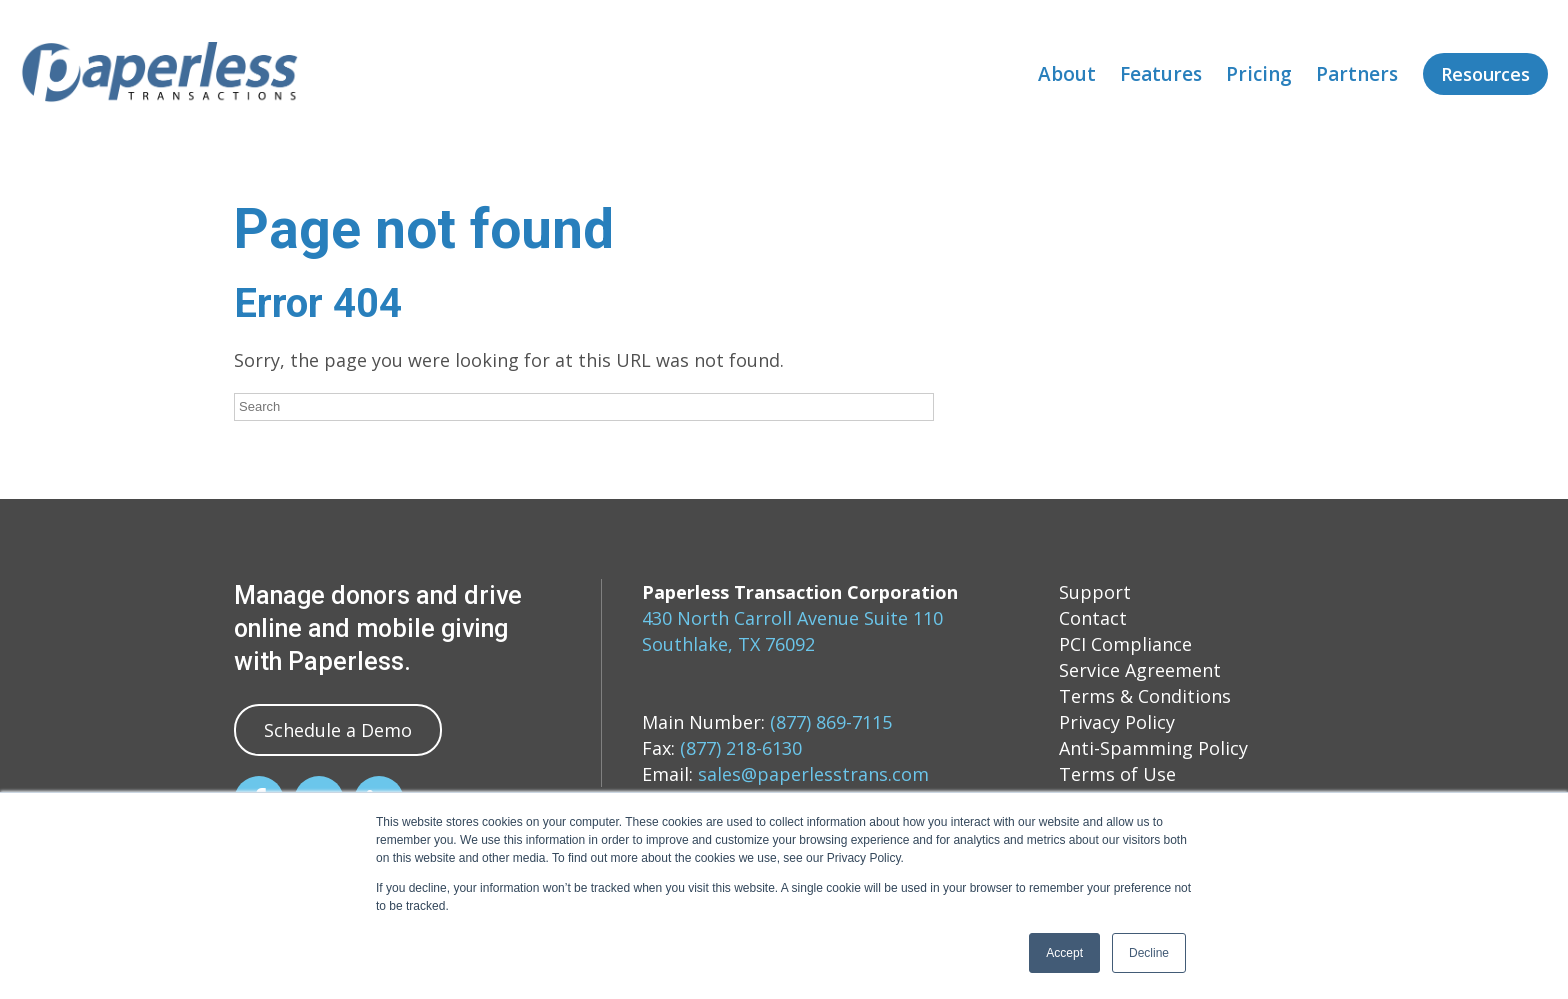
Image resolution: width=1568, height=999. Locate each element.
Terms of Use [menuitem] (1117, 774)
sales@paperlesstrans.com (813, 774)
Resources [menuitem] (1485, 74)
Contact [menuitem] (1093, 618)
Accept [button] (1064, 953)
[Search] (584, 407)
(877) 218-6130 (741, 748)
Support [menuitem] (1095, 592)
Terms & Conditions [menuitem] (1145, 696)
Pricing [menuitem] (1259, 74)
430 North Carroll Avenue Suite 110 (792, 618)
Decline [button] (1149, 953)
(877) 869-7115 (831, 722)
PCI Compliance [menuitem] (1125, 644)
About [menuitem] (1067, 74)
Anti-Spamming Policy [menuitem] (1153, 748)
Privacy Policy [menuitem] (1117, 722)
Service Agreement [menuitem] (1140, 670)
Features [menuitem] (1161, 74)
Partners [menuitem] (1357, 74)
